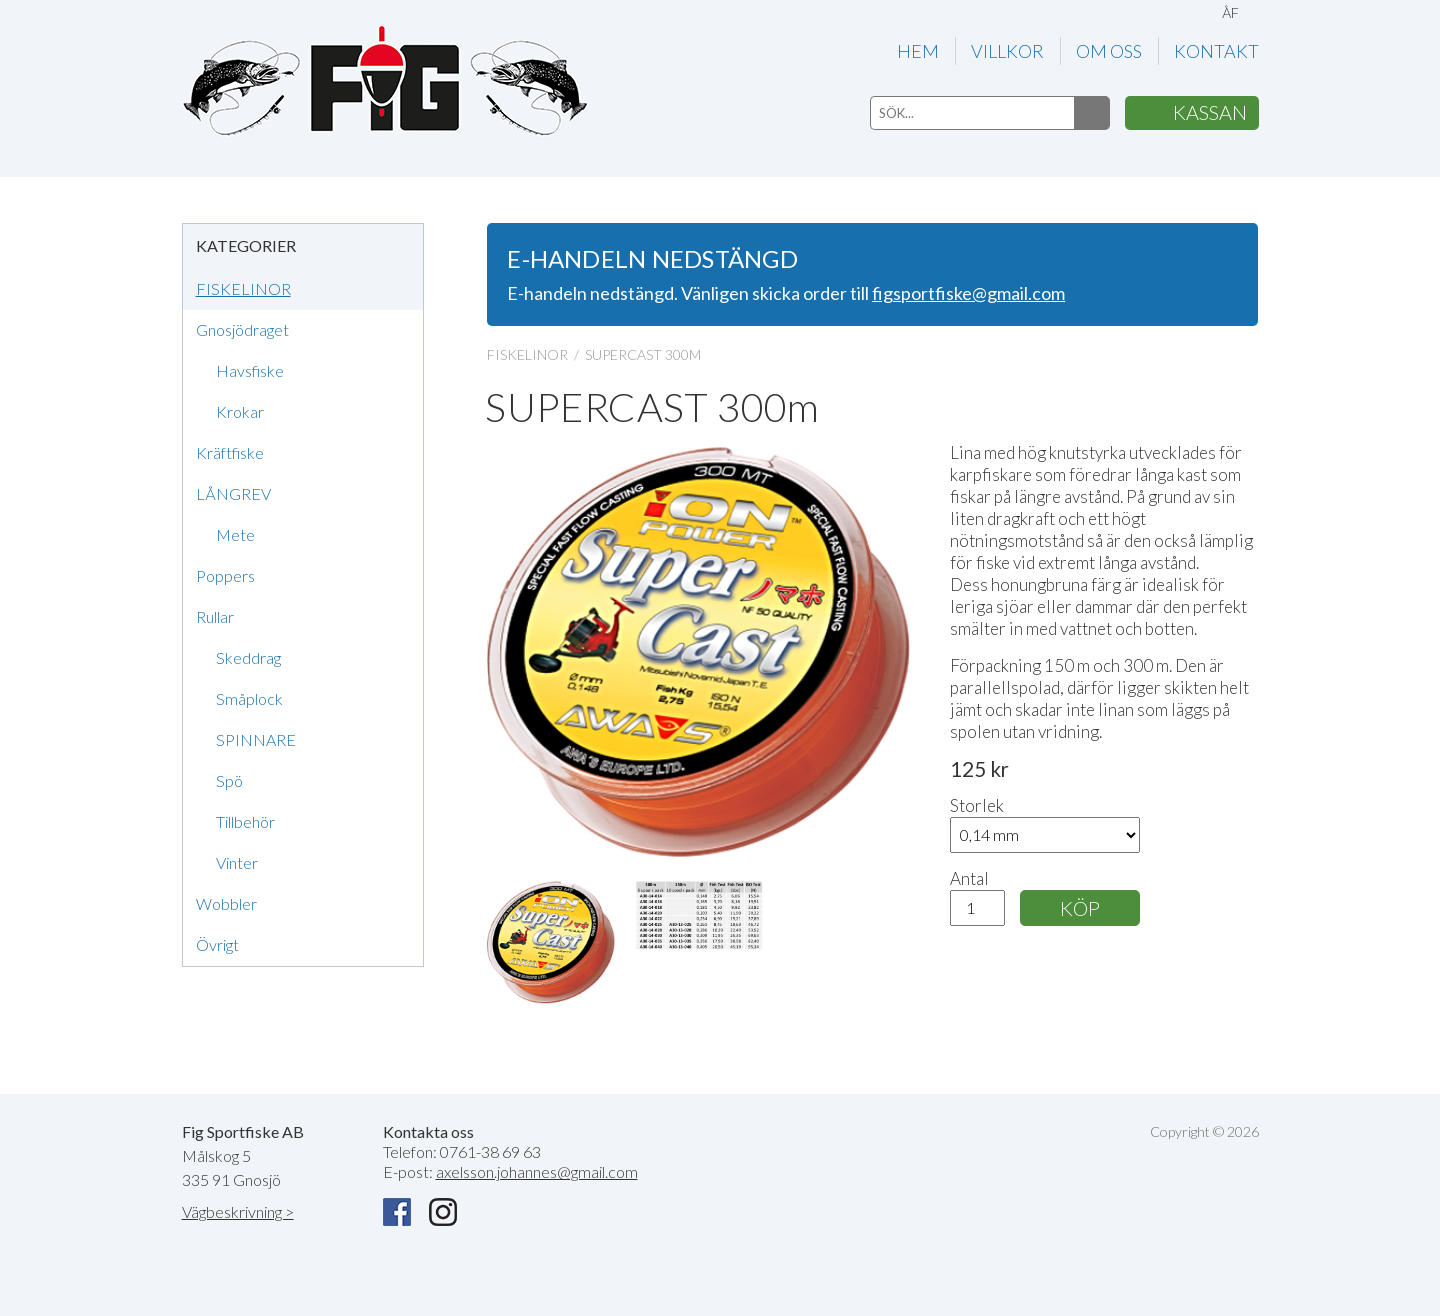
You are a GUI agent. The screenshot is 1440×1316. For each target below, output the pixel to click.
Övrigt (217, 944)
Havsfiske (250, 370)
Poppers (225, 575)
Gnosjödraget (242, 329)
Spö (229, 780)
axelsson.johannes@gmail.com (537, 1171)
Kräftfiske (230, 452)
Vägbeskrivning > (238, 1211)
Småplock (249, 698)
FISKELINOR (243, 288)
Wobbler (226, 903)
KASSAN (1210, 112)
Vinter (237, 862)
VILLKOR (1007, 51)
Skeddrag (248, 657)
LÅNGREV (233, 493)
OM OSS (1109, 51)
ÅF (1230, 12)
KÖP (1080, 908)
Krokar (240, 411)
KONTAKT (1216, 51)
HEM (918, 51)
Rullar (215, 616)
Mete (235, 534)
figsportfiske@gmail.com (968, 293)
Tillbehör (245, 821)
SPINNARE (256, 739)
